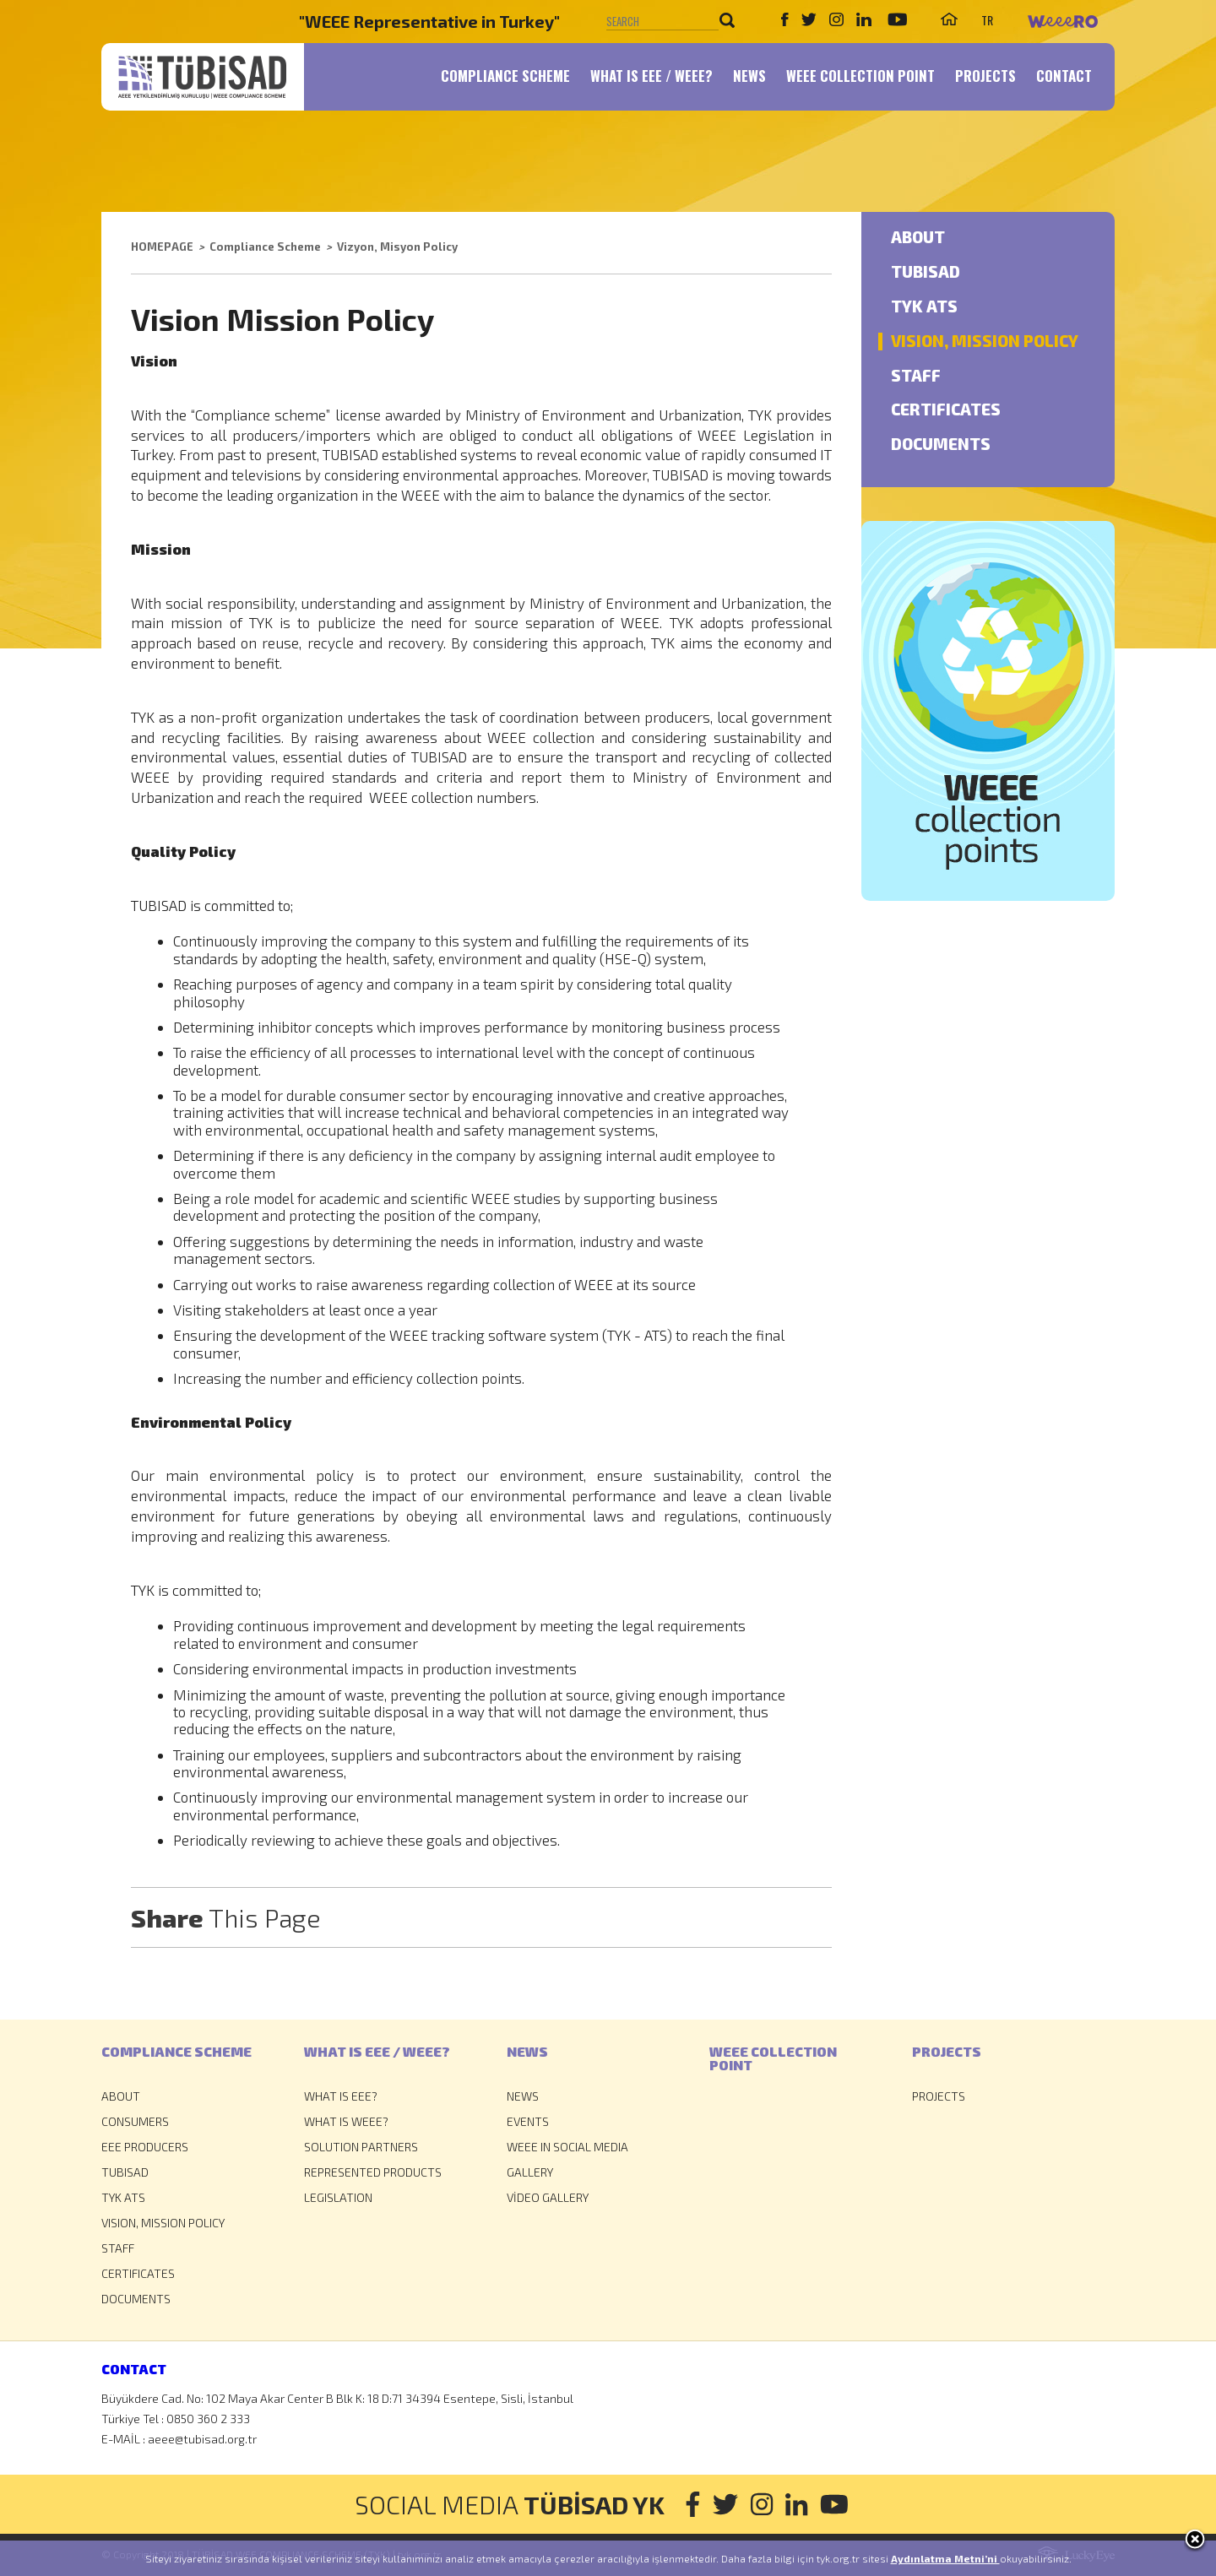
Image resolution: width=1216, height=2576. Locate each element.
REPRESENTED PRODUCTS (373, 2172)
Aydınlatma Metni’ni (945, 2558)
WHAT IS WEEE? (346, 2121)
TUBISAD (925, 272)
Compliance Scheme (265, 246)
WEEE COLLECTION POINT (860, 75)
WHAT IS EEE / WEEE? (651, 75)
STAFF (916, 376)
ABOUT (918, 238)
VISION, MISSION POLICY (984, 341)
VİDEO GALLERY (548, 2197)
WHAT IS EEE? (340, 2096)
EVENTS (528, 2121)
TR (987, 20)
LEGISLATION (338, 2197)
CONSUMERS (135, 2121)
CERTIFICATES (946, 410)
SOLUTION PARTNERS (361, 2146)
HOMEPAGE (162, 246)
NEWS (749, 75)
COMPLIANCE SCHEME (505, 75)
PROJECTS (985, 75)
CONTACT (1064, 75)
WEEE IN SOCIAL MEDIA (567, 2146)
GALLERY (530, 2172)
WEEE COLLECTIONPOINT (773, 2058)
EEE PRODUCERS (144, 2146)
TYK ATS (924, 307)
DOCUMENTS (941, 444)
